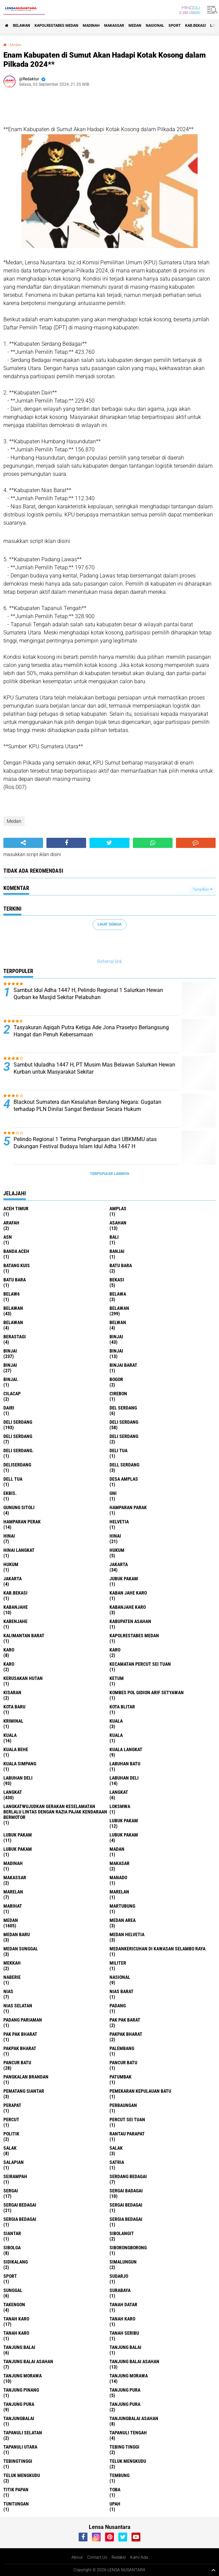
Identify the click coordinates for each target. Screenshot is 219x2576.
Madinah (91, 25)
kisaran (12, 1692)
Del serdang (123, 1408)
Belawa (117, 1294)
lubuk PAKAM (17, 1835)
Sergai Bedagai (125, 2205)
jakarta (118, 1564)
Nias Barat (121, 1991)
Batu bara (120, 1265)
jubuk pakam (123, 1578)
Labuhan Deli (124, 1778)
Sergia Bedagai (125, 2219)
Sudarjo (118, 2276)
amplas (117, 1208)
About (77, 2557)
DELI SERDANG (123, 1436)
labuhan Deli (18, 1778)
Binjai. (10, 1379)
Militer (117, 1963)
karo (8, 1649)
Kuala (10, 1735)
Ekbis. (10, 1493)
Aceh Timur (15, 1208)
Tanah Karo (16, 2333)
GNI (113, 1493)
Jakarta (12, 1578)
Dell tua (12, 1479)
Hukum (10, 1564)
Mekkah (12, 1963)
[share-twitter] (109, 843)
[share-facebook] (66, 843)
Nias (8, 1991)
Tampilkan (202, 889)
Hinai (115, 1536)
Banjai (116, 1251)
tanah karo (16, 2318)
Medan (134, 25)
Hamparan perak (22, 1521)
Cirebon (118, 1393)
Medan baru (16, 1934)
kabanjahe (15, 1607)
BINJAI (10, 1365)
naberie (12, 1977)
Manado (118, 1877)
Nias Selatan (17, 2005)
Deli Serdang (123, 1422)
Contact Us (97, 2557)
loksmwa (119, 1806)
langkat (12, 1792)
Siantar (12, 2233)
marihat (12, 1906)
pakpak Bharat (19, 2048)
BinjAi (116, 1351)
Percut (11, 2119)
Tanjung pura (18, 2404)
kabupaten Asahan (130, 1621)
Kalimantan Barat (23, 1635)
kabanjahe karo (127, 1607)
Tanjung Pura (124, 2404)
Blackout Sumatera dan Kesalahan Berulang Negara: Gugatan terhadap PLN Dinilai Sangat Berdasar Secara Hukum (87, 1105)
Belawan (119, 1308)
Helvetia (119, 1521)
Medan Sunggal (20, 1948)
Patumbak (120, 2077)
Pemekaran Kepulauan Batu (140, 2091)
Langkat (118, 1792)
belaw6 (11, 1294)
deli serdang (17, 1422)
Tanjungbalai (18, 2418)
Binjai (10, 1351)
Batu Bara (14, 1279)
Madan (116, 1849)
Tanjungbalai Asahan (133, 2418)
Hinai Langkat (19, 1550)
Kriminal (13, 1721)
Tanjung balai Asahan (134, 2361)
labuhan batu (124, 1763)
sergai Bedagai (19, 2205)
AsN (7, 1237)
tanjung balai (19, 2347)
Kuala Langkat (125, 1749)
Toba (114, 2489)
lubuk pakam (123, 1820)
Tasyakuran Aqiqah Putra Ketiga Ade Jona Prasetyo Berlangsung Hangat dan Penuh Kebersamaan (91, 1031)
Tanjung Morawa (128, 2375)
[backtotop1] (213, 2570)
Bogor (116, 1379)
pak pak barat (124, 2020)
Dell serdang (124, 1464)
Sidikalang (15, 2262)
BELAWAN (21, 25)
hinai (9, 1536)
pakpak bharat (125, 2034)
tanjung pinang (21, 2390)
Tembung (119, 2475)
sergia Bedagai (19, 2219)
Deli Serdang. (18, 1450)
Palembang (121, 2048)
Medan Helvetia (126, 1934)
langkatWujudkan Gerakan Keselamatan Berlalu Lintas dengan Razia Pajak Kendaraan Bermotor (55, 1812)
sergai (10, 2190)
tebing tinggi (124, 2447)
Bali (114, 1237)
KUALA (116, 1735)
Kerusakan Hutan (23, 1678)
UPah (114, 2504)
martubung (122, 1906)
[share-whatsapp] (153, 843)
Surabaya (120, 2290)
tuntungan (16, 2504)
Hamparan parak (128, 1507)
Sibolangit (121, 2233)
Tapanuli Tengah (128, 2432)
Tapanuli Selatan (22, 2432)
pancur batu (17, 2062)
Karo (114, 1649)
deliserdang (17, 1464)
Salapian (13, 2162)
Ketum (116, 1678)
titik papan (15, 2489)
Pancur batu (123, 2062)
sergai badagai (126, 2190)
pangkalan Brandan (25, 2077)
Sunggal (12, 2290)
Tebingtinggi (17, 2461)
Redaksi (119, 2557)
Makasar (119, 1863)
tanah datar (123, 2304)
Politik (11, 2133)
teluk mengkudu (127, 2461)
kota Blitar (122, 1706)
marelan (13, 1891)
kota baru (14, 1706)
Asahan (117, 1222)
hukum (116, 1550)
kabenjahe (15, 1621)
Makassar (114, 25)
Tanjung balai (125, 2347)
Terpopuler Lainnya (109, 1174)
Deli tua (118, 1450)
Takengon (14, 2304)
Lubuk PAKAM (17, 1849)
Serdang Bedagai (128, 2176)
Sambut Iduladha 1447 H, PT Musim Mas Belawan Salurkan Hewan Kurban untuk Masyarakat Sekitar (94, 1068)
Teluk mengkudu (21, 2475)
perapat (12, 2105)
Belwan (117, 1322)
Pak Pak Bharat (20, 2034)
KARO (8, 1664)
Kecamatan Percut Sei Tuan (140, 1664)
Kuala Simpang (19, 1763)
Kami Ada (139, 2557)
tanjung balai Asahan (28, 2361)
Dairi (8, 1408)
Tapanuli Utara (20, 2447)
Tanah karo (122, 2318)
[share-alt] (23, 843)
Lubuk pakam (123, 1835)
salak (10, 2148)
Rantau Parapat (127, 2133)
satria (116, 2162)
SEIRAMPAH (15, 2176)
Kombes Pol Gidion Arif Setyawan (146, 1692)
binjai (116, 1336)
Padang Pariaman (22, 2020)
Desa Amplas (123, 1479)
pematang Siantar (23, 2091)
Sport (174, 25)
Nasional (155, 25)
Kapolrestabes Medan (56, 25)
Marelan (119, 1891)
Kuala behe (15, 1749)
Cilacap (12, 1393)
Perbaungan (123, 2105)
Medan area (122, 1920)
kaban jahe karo (128, 1593)
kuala (116, 1721)
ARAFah (11, 1222)
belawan (13, 1308)
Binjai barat (123, 1365)
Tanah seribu (124, 2333)
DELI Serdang (17, 1436)
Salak (116, 2148)
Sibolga (12, 2247)
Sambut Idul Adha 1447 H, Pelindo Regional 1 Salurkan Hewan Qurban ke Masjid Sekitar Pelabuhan (88, 993)
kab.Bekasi (195, 25)
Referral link (109, 961)
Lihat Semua (109, 924)
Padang (117, 2005)
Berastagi (14, 1336)
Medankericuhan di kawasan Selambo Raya (157, 1948)
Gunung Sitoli (19, 1507)
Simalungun (123, 2262)
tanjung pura (124, 2390)
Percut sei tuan (127, 2119)
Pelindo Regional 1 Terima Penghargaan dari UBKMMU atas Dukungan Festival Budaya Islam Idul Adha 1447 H (85, 1143)
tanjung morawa (22, 2375)
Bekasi (116, 1279)
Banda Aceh (16, 1251)
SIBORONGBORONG (128, 2247)
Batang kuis (16, 1265)
